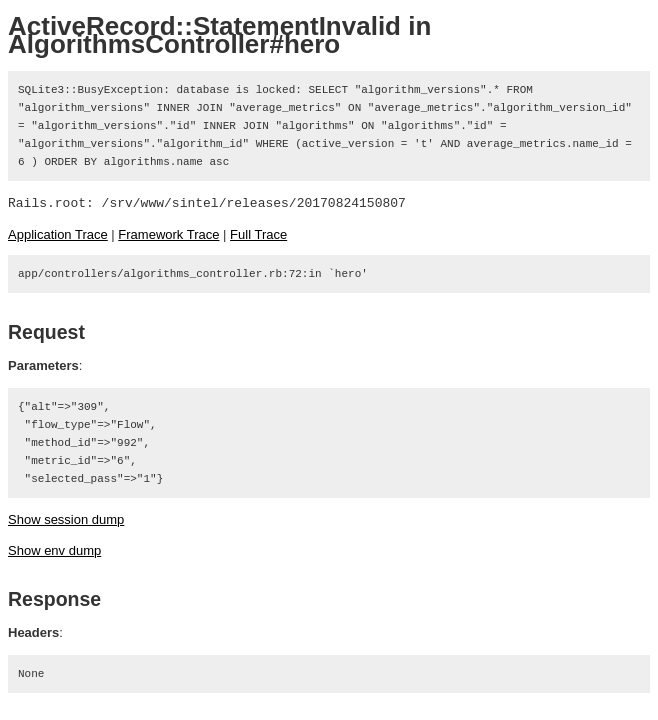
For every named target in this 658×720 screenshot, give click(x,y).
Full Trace (258, 234)
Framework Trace (168, 234)
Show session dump (66, 519)
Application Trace (58, 234)
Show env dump (54, 550)
